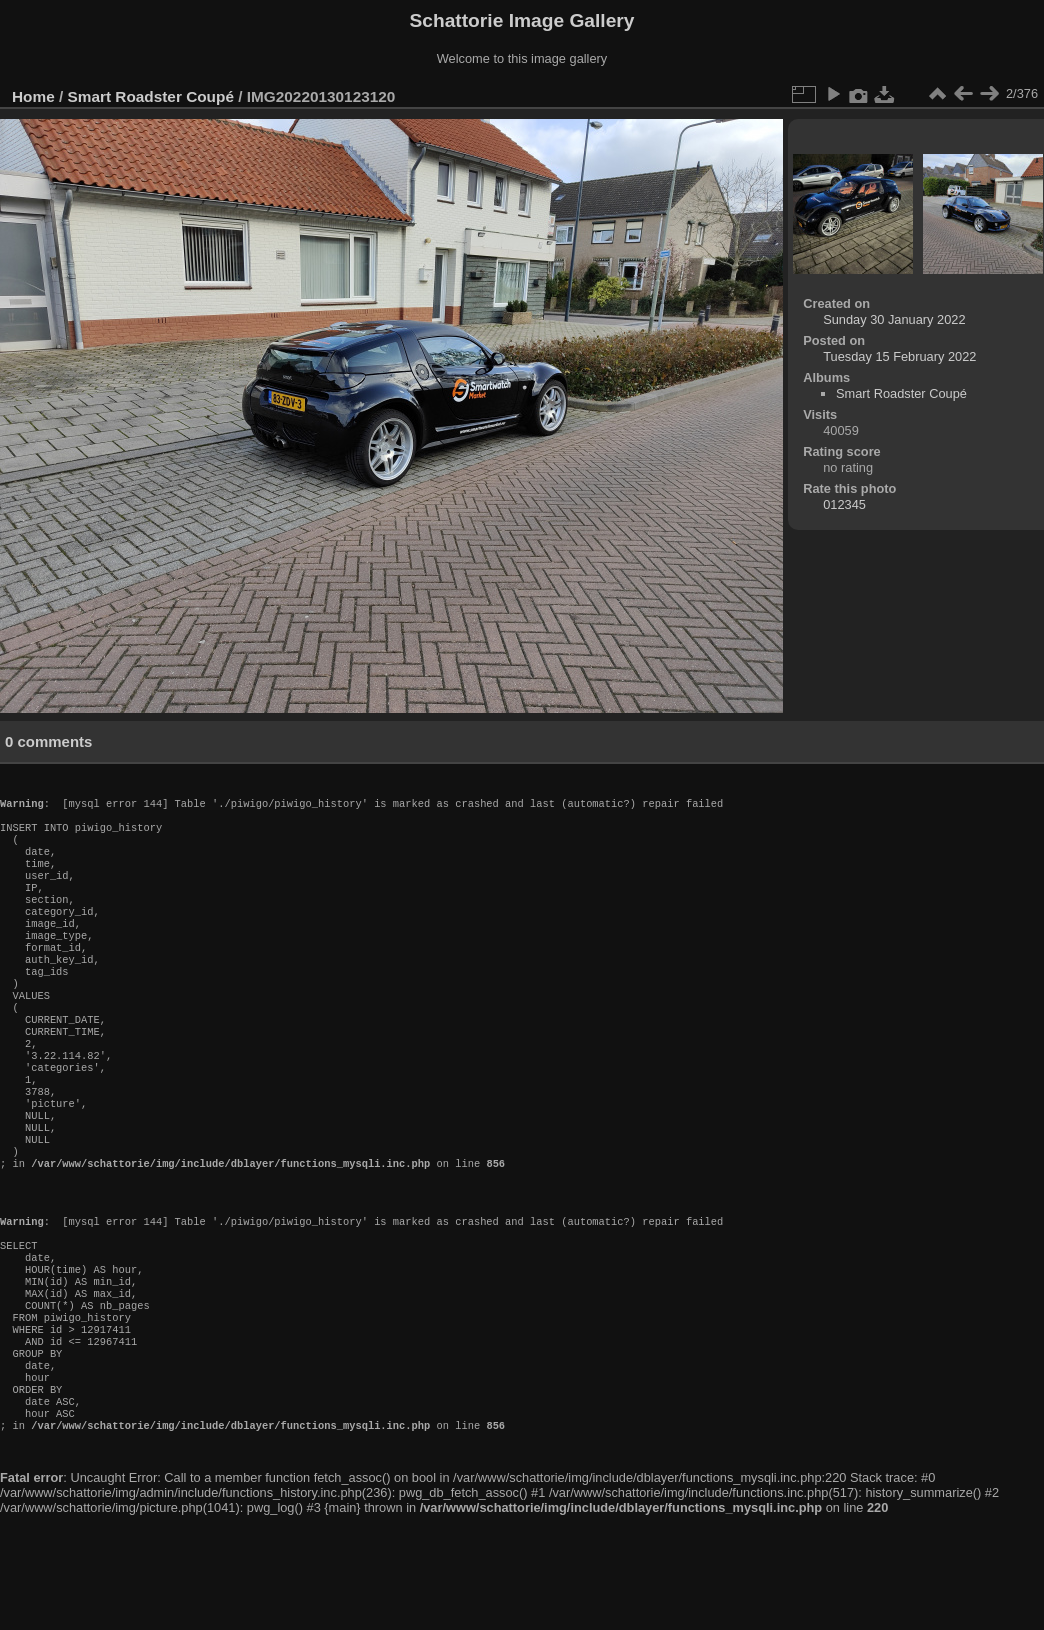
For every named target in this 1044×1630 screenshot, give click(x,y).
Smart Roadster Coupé (151, 96)
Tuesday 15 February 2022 (899, 356)
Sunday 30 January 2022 (894, 319)
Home (33, 96)
